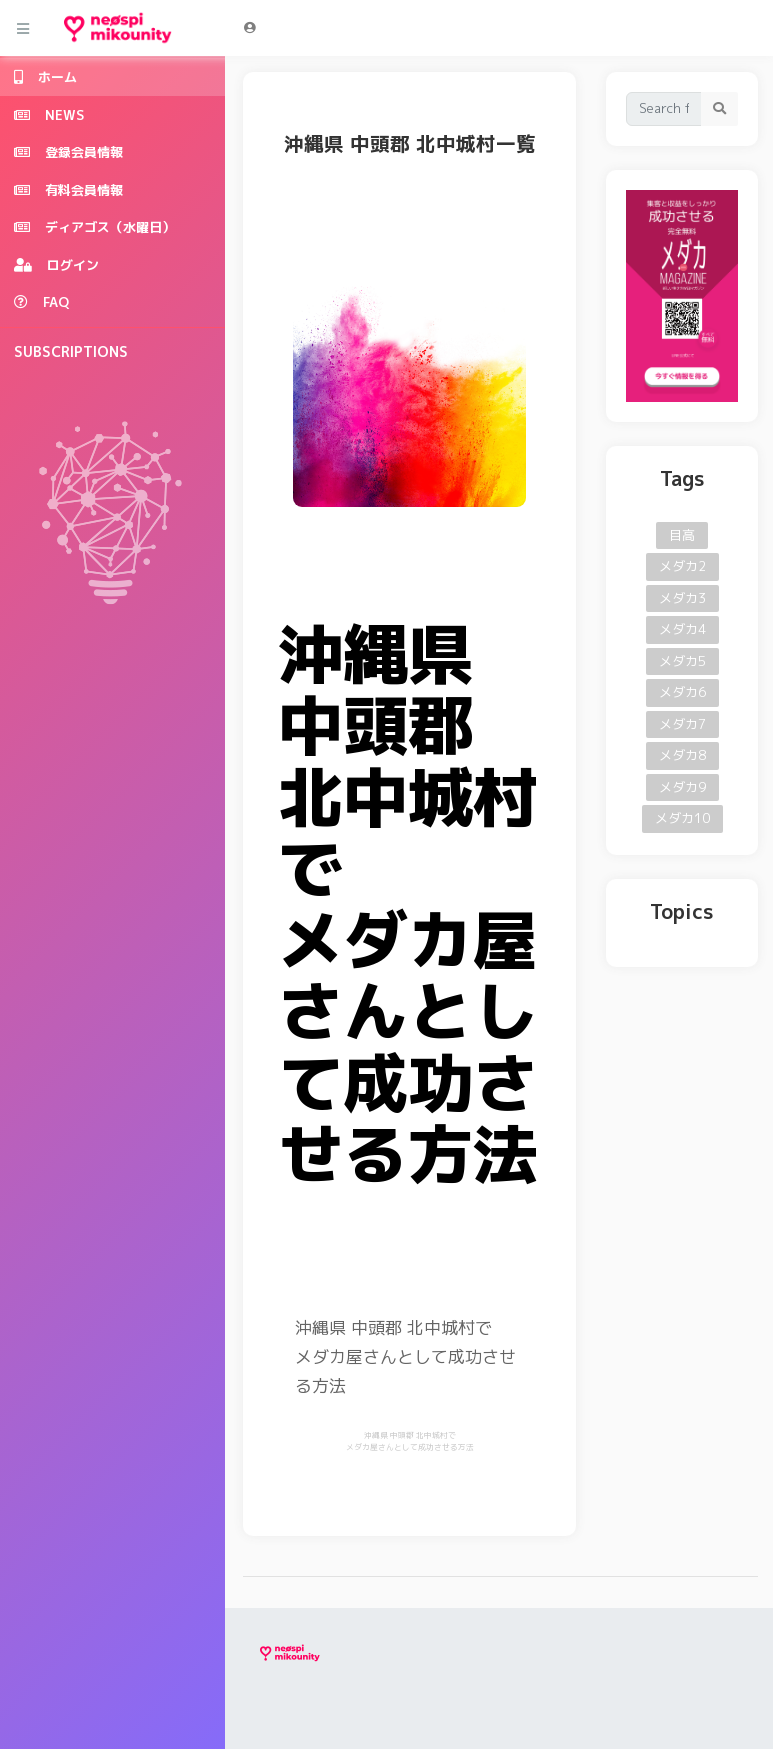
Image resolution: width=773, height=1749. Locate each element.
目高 (682, 535)
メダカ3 (682, 598)
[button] (250, 28)
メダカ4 (682, 629)
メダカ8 (682, 755)
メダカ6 (682, 692)
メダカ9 (682, 787)
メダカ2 (682, 566)
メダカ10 (682, 818)
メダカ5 (682, 661)
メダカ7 (682, 724)
